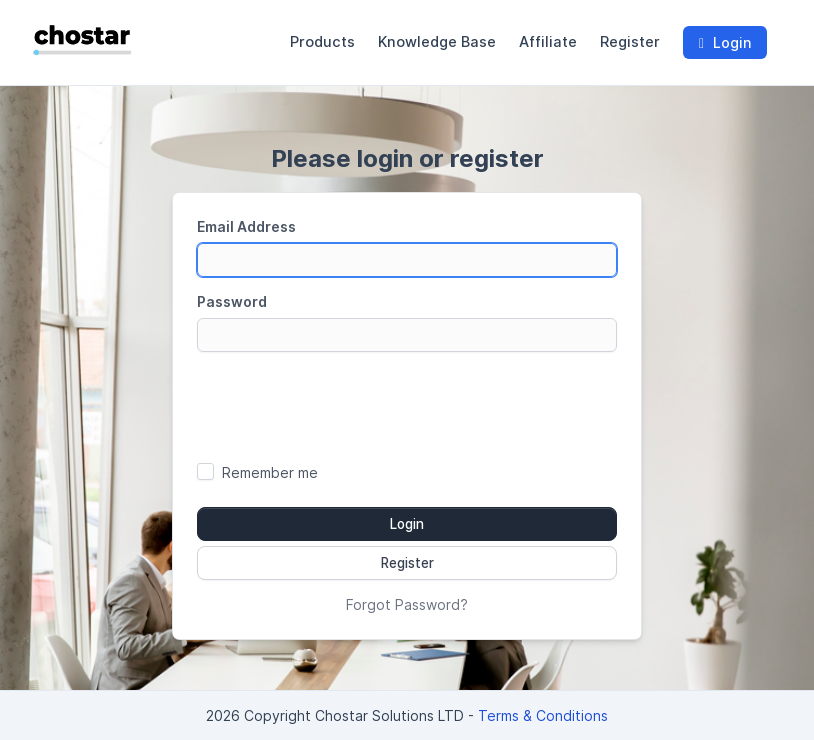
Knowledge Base (437, 42)
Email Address (246, 226)
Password (232, 301)
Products (322, 42)
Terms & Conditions (543, 715)
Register (630, 42)
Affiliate (548, 42)
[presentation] (407, 406)
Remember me (270, 472)
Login (725, 42)
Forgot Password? (407, 604)
